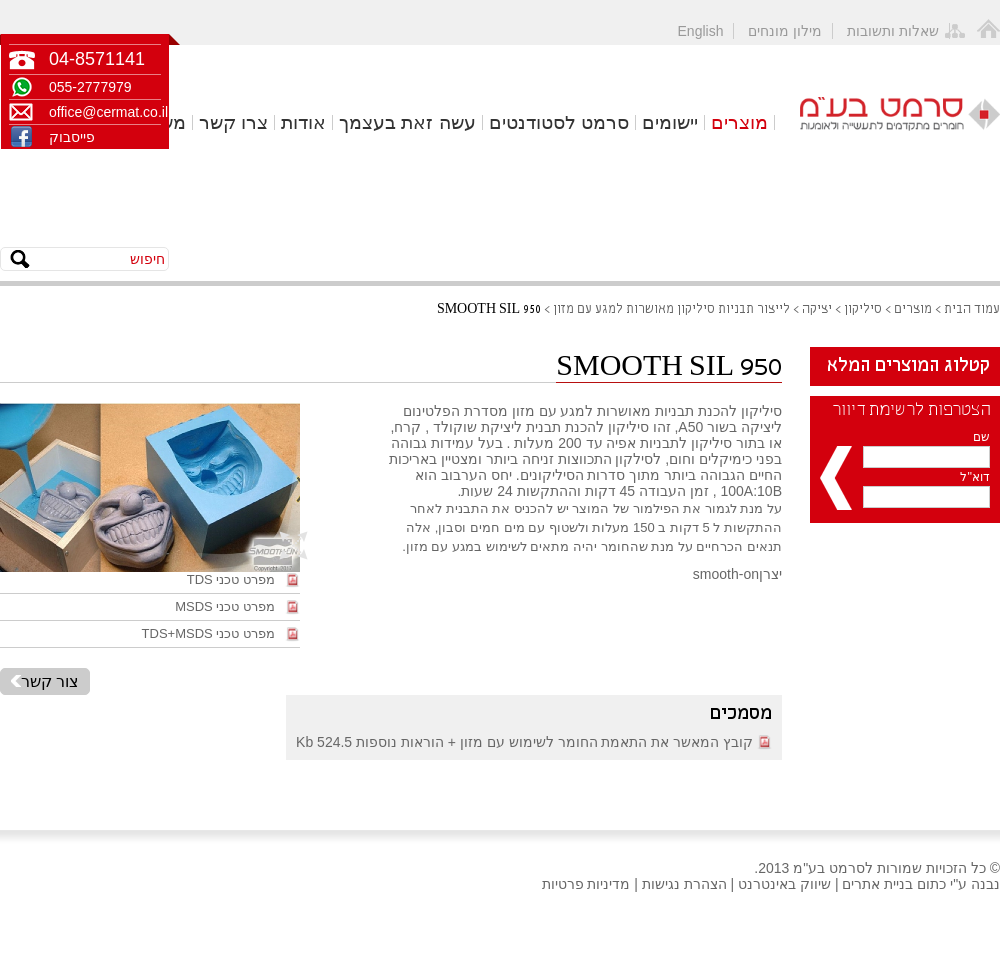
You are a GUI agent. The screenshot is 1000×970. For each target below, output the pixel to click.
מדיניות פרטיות (586, 884)
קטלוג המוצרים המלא (908, 366)
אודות (303, 122)
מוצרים (739, 122)
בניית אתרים (877, 884)
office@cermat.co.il (105, 112)
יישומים (670, 122)
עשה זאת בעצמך (407, 122)
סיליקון (863, 309)
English (701, 31)
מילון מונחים (785, 31)
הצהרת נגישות (684, 884)
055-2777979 (90, 87)
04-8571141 (97, 59)
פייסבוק (72, 137)
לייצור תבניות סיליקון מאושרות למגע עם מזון (671, 309)
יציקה (817, 309)
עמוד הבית (972, 309)
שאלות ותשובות (893, 31)
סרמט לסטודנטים (559, 122)
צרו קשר (233, 122)
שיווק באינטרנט (784, 884)
